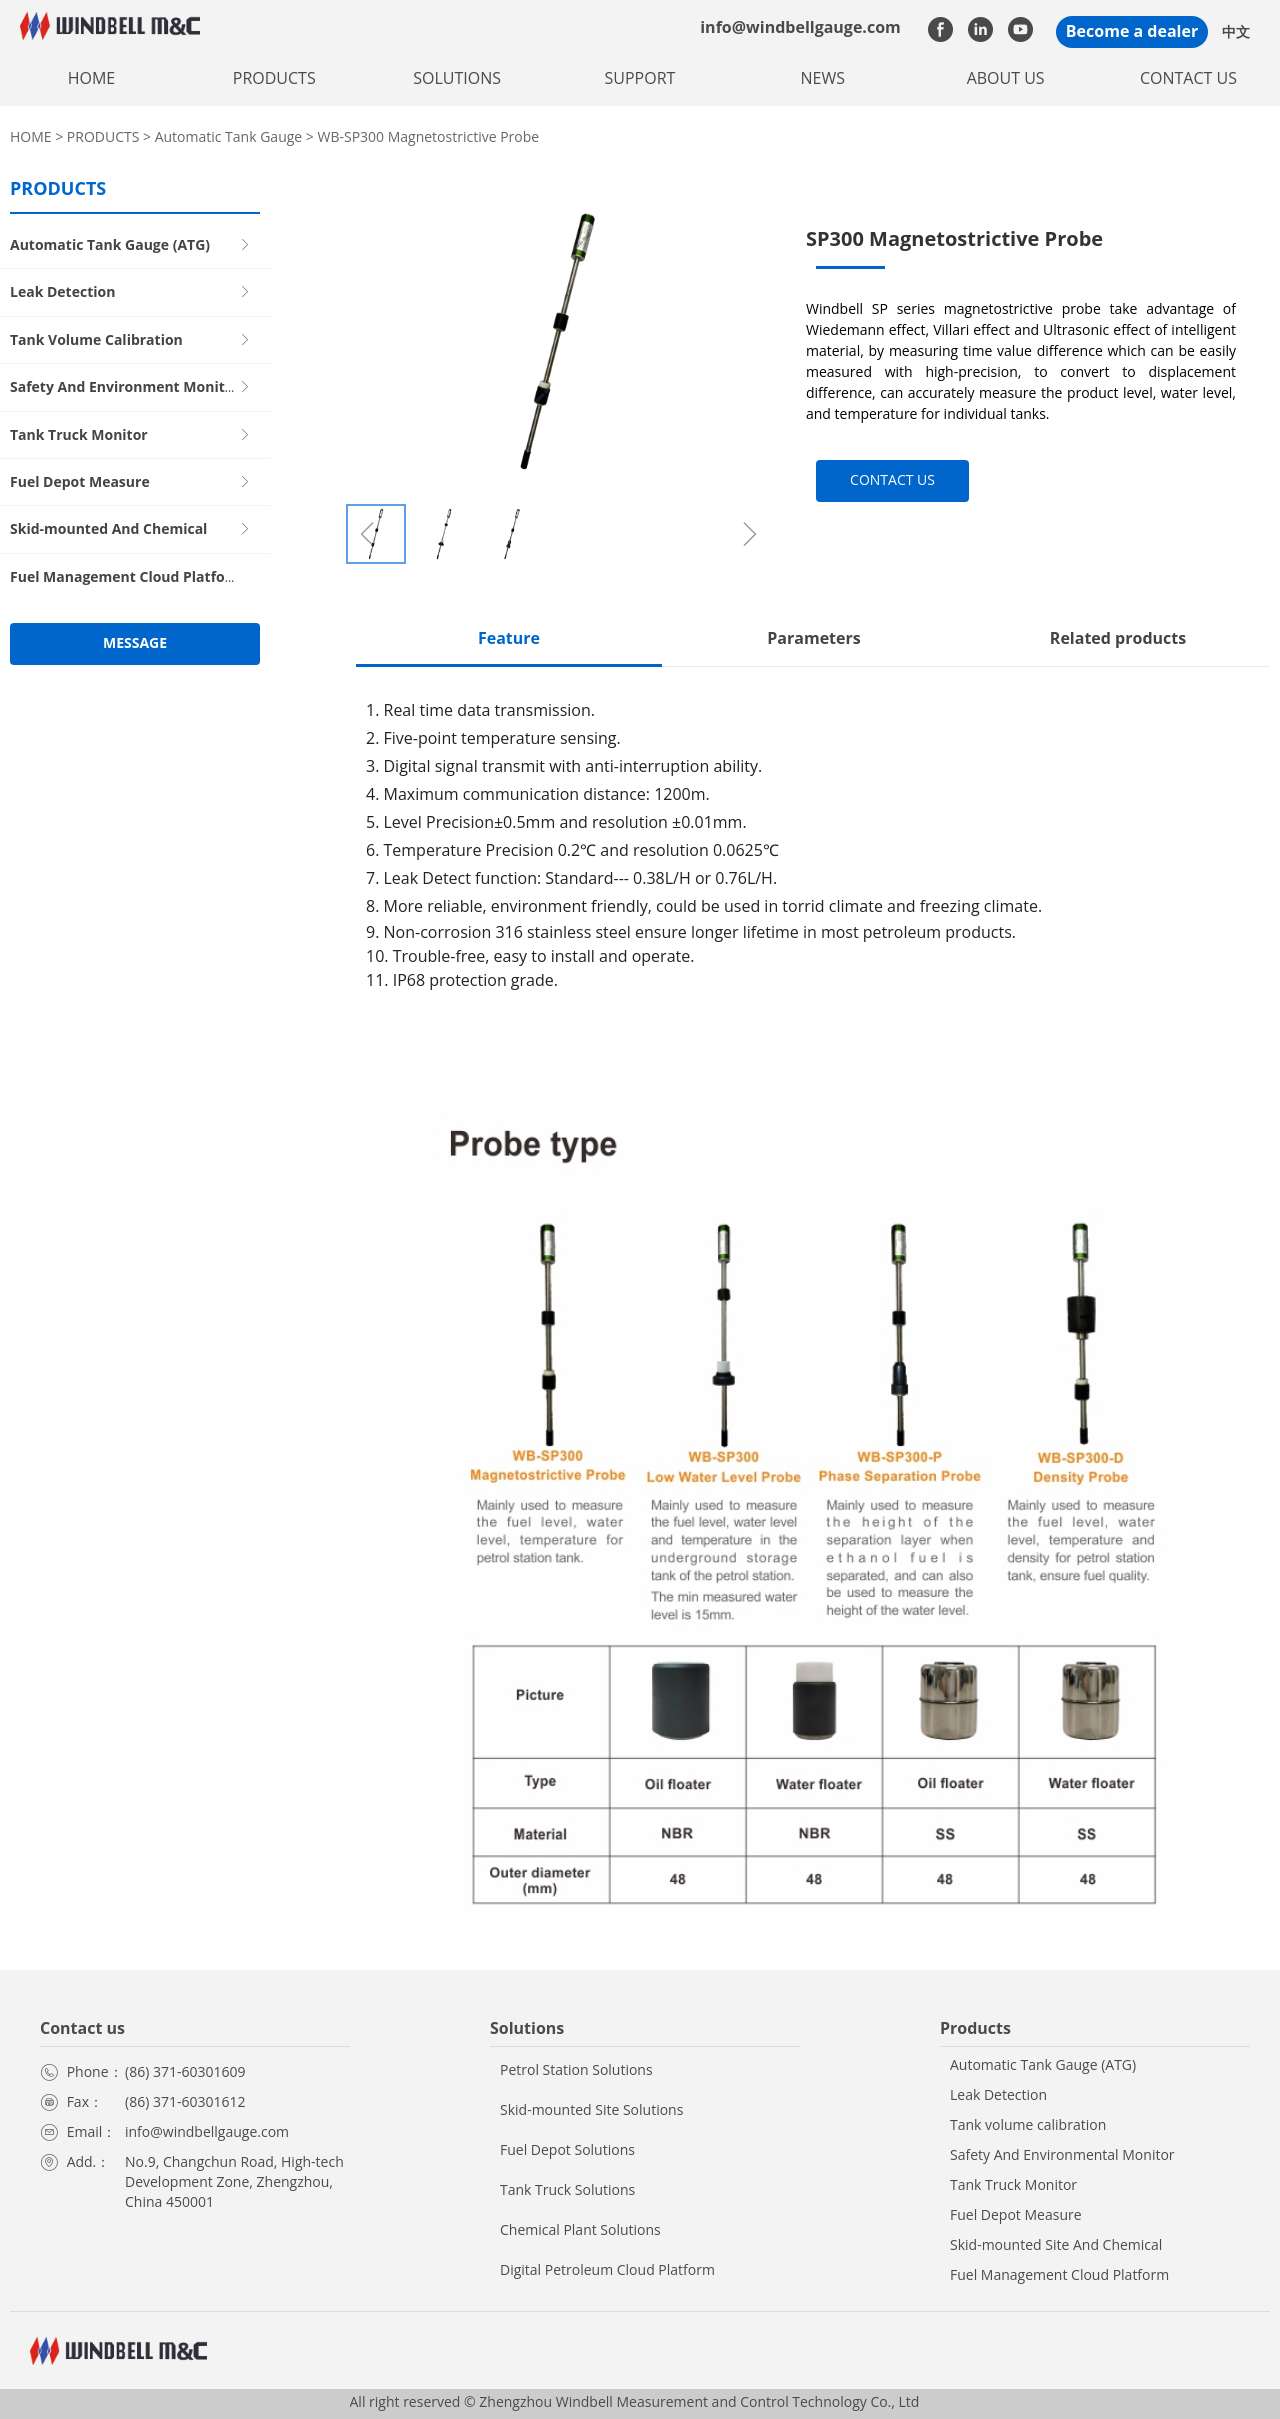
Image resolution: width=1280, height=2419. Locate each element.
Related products (1118, 638)
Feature (509, 638)
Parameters (813, 638)
